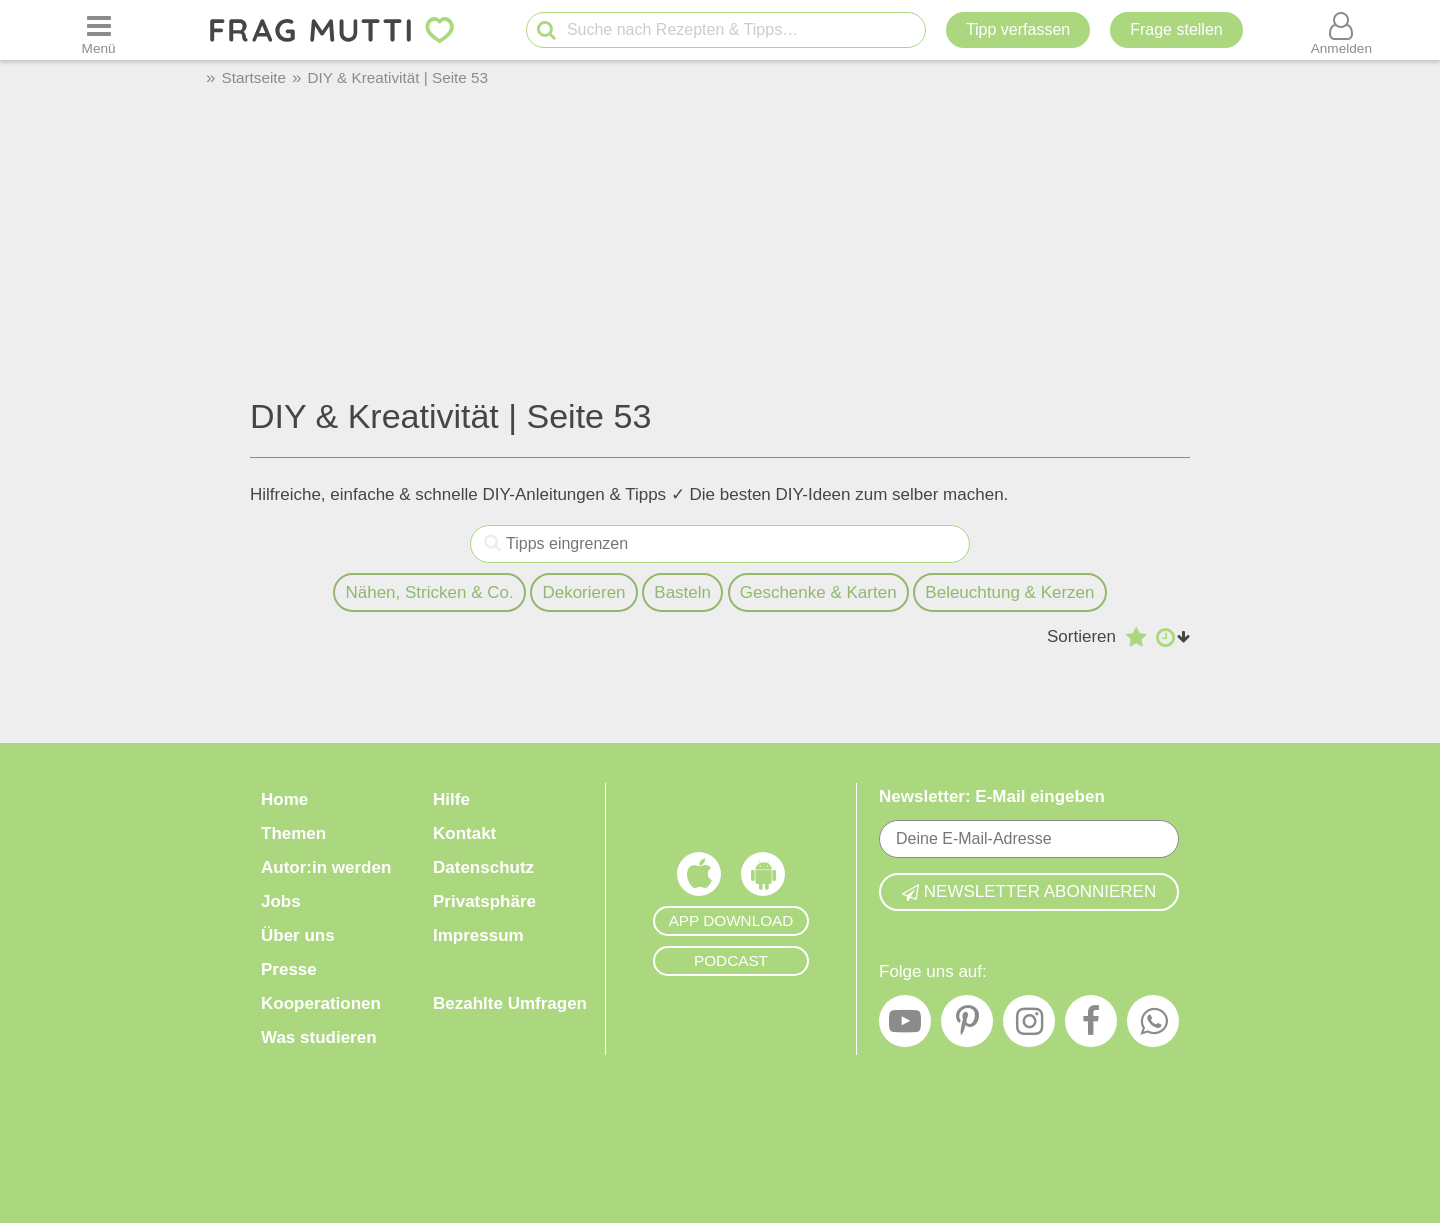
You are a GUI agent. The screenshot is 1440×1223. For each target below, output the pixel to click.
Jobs (281, 901)
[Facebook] (1091, 1026)
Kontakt (464, 833)
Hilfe (451, 799)
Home (284, 799)
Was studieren (319, 1037)
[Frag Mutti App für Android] (763, 879)
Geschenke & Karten (818, 592)
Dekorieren (583, 592)
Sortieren (1081, 636)
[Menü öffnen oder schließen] (99, 30)
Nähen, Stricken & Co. (429, 592)
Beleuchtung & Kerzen (1009, 592)
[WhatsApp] (1153, 1026)
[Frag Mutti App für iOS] (699, 879)
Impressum (478, 935)
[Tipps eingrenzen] (492, 544)
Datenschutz (483, 867)
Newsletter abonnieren (1029, 891)
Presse (289, 969)
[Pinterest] (967, 1026)
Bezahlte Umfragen (510, 1003)
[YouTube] (905, 1026)
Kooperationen (321, 1003)
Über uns (298, 935)
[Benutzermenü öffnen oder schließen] (1341, 30)
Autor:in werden (326, 867)
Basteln (682, 592)
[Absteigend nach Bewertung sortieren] (1136, 637)
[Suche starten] (546, 30)
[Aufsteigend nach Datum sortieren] (1173, 637)
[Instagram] (1029, 1026)
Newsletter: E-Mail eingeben (992, 796)
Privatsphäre (484, 901)
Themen (293, 833)
